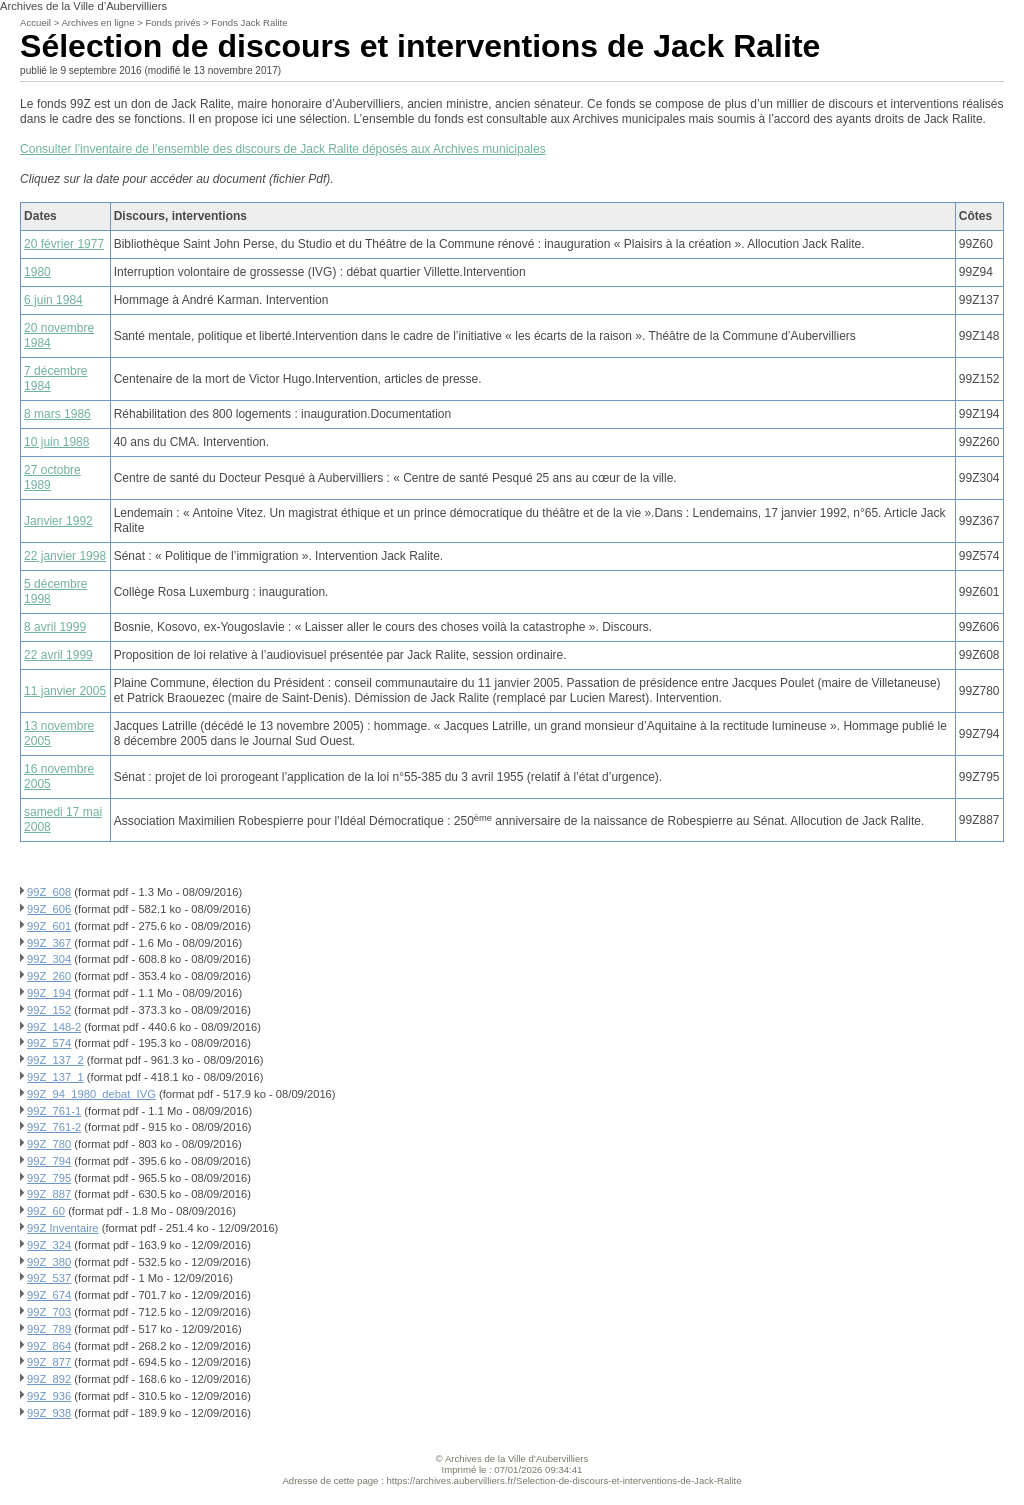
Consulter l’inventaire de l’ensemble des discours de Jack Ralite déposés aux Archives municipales (283, 149)
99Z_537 (49, 1278)
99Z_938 (49, 1413)
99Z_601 (49, 926)
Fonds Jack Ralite (249, 22)
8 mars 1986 (57, 414)
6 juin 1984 (53, 300)
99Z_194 (49, 993)
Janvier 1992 (58, 521)
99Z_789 (49, 1329)
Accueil (35, 22)
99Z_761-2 (54, 1127)
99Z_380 (49, 1262)
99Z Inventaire (63, 1228)
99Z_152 (49, 1010)
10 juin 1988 (56, 442)
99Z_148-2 (54, 1027)
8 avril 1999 (55, 627)
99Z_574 (49, 1043)
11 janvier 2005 (65, 691)
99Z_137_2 (55, 1060)
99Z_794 (49, 1161)
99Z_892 (49, 1379)
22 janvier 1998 (65, 556)
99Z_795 (49, 1178)
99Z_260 (49, 976)
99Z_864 (49, 1346)
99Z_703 (49, 1312)
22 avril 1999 (58, 655)
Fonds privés (172, 22)
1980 (37, 272)
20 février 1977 (64, 244)
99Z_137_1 (55, 1077)
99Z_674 (49, 1295)
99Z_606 (49, 909)
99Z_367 (49, 943)
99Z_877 (49, 1362)
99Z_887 (49, 1194)
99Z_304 (49, 959)
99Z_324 (49, 1245)
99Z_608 (49, 892)
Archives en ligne (97, 22)
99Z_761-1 (54, 1111)
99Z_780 (49, 1144)
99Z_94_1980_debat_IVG (91, 1094)
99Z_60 (46, 1211)
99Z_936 (49, 1396)
